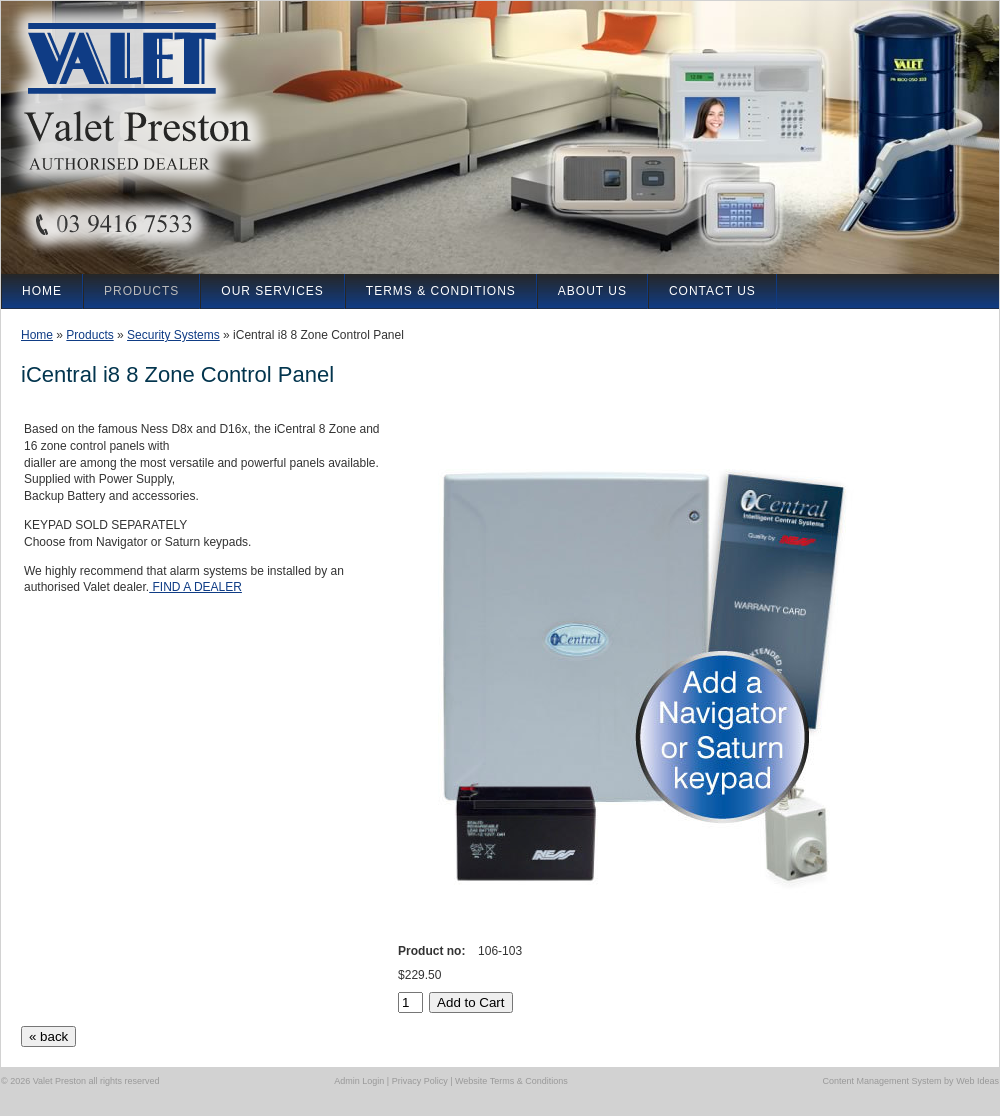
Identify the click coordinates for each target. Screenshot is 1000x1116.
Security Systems (173, 335)
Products (89, 335)
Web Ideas (977, 1081)
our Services (272, 291)
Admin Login (359, 1081)
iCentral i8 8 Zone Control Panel (318, 335)
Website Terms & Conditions (511, 1081)
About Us (592, 291)
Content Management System (882, 1081)
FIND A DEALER (195, 587)
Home (37, 335)
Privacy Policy (420, 1081)
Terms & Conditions (441, 291)
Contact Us (712, 291)
